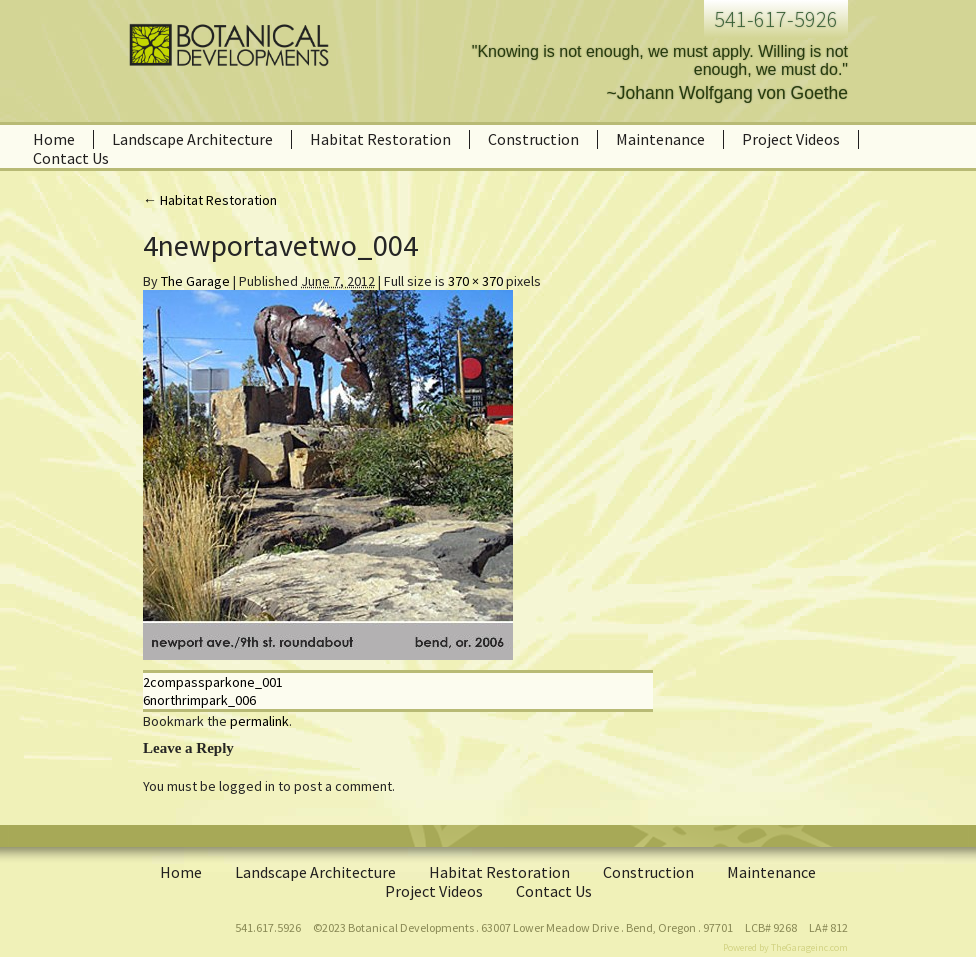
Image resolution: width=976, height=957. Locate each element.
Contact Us (71, 158)
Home (54, 139)
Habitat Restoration (380, 139)
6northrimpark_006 (199, 700)
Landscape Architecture (192, 139)
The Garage (195, 281)
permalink (259, 721)
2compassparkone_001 (213, 682)
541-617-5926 (776, 19)
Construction (533, 139)
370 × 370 (475, 281)
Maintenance (660, 139)
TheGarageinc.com (809, 947)
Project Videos (791, 139)
